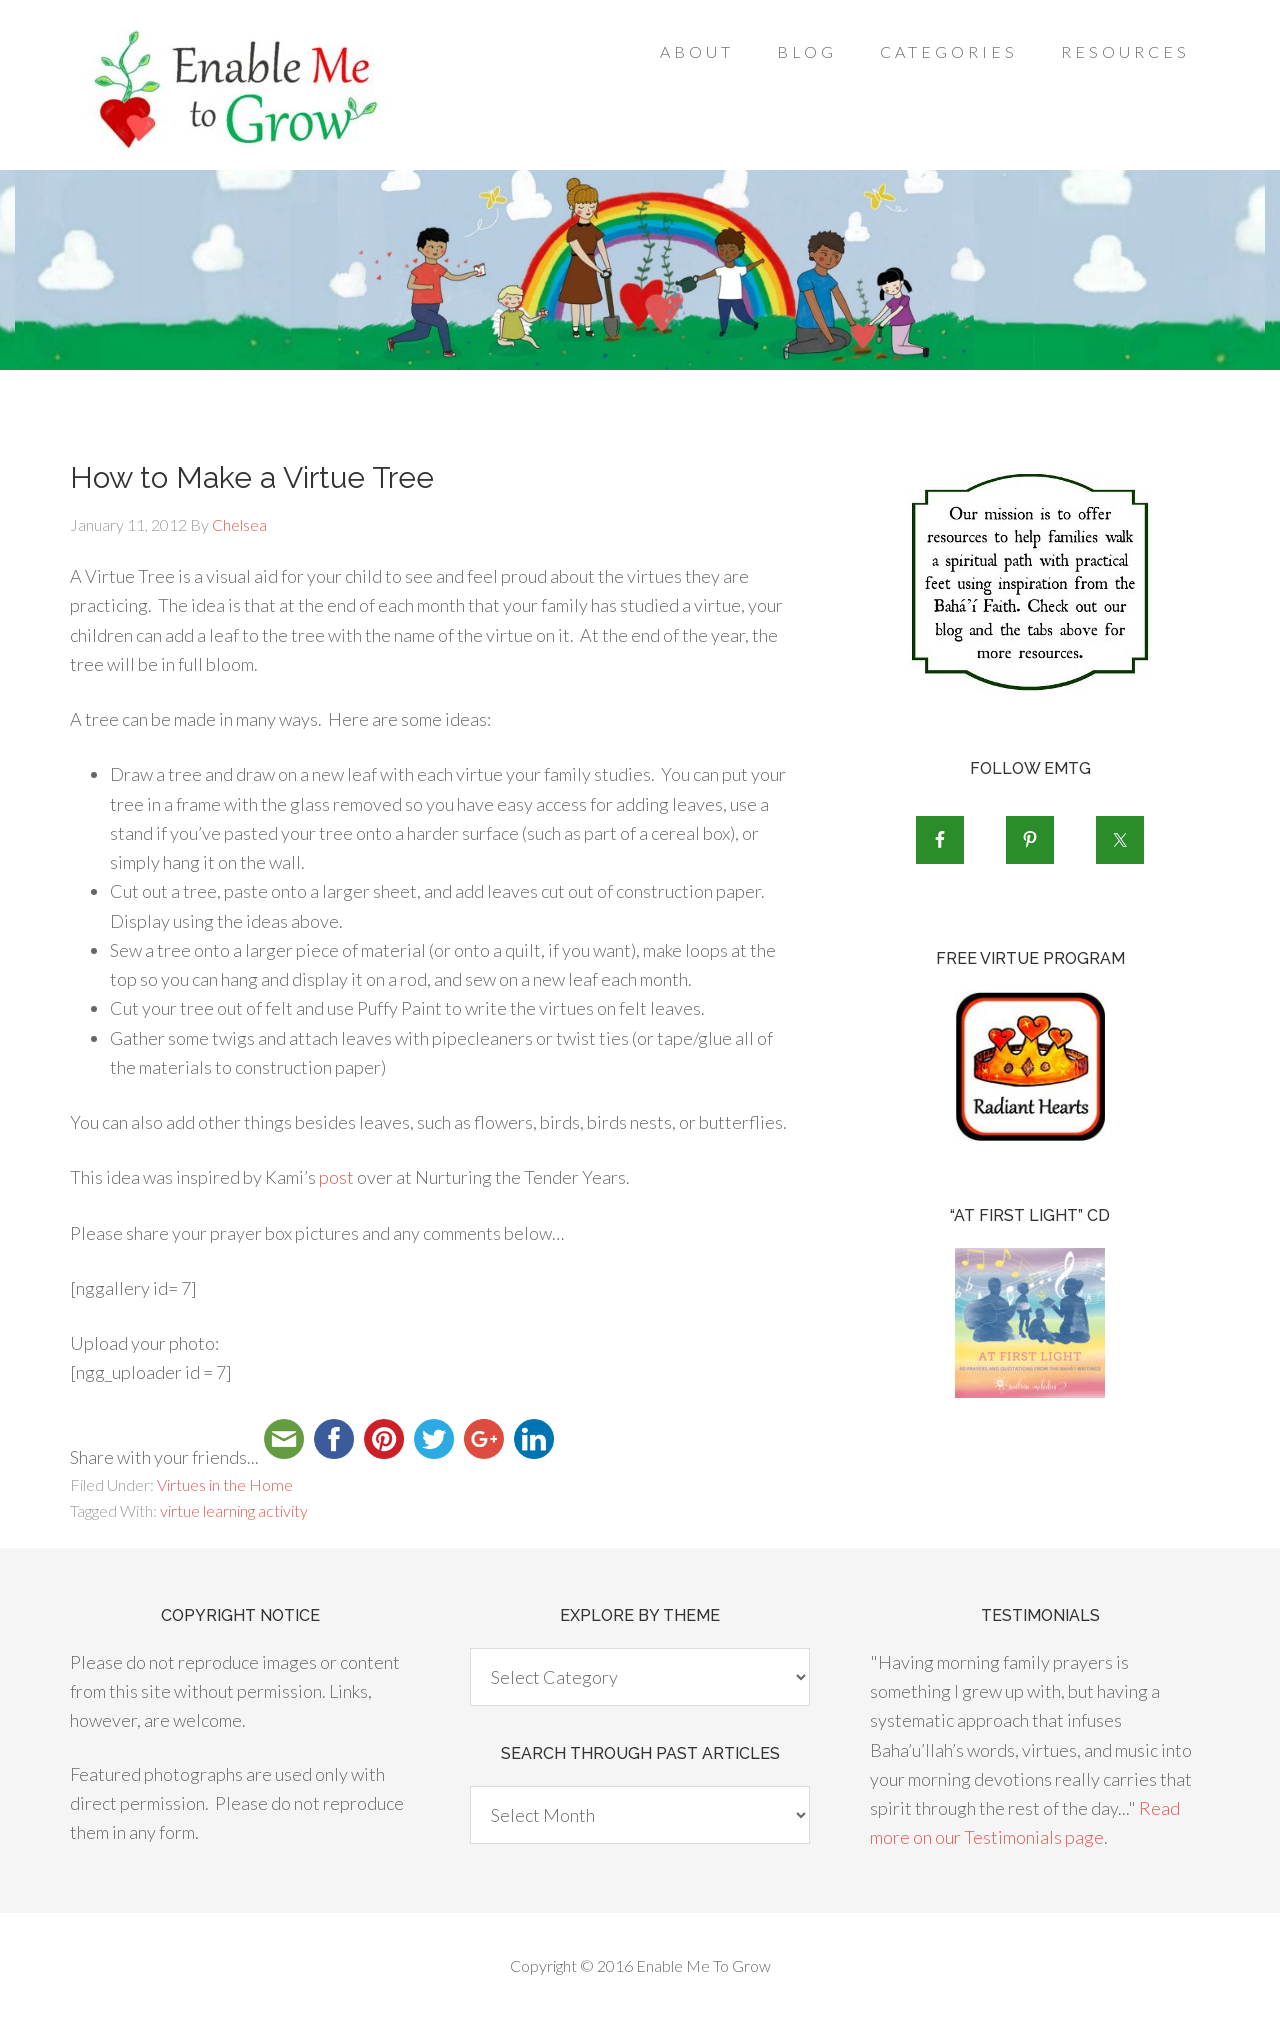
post (336, 1177)
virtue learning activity (234, 1510)
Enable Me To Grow (230, 90)
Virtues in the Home (225, 1484)
